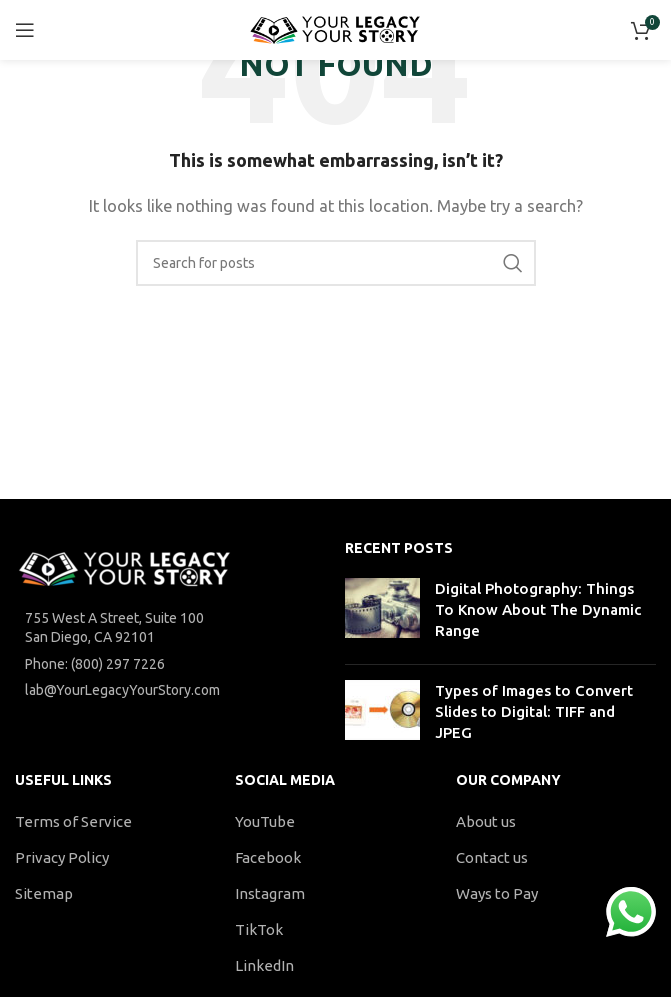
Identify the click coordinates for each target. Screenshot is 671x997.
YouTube (265, 821)
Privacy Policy (62, 857)
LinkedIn (264, 965)
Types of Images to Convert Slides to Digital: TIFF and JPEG (534, 711)
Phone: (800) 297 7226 (95, 664)
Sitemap (44, 893)
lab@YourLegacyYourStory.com (122, 690)
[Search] (336, 263)
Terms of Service (73, 821)
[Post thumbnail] (382, 613)
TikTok (259, 929)
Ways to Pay (497, 893)
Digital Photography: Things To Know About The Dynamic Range (538, 609)
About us (486, 821)
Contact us (492, 857)
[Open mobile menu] (25, 30)
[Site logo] (335, 28)
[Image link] (125, 567)
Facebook (268, 857)
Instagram (270, 893)
